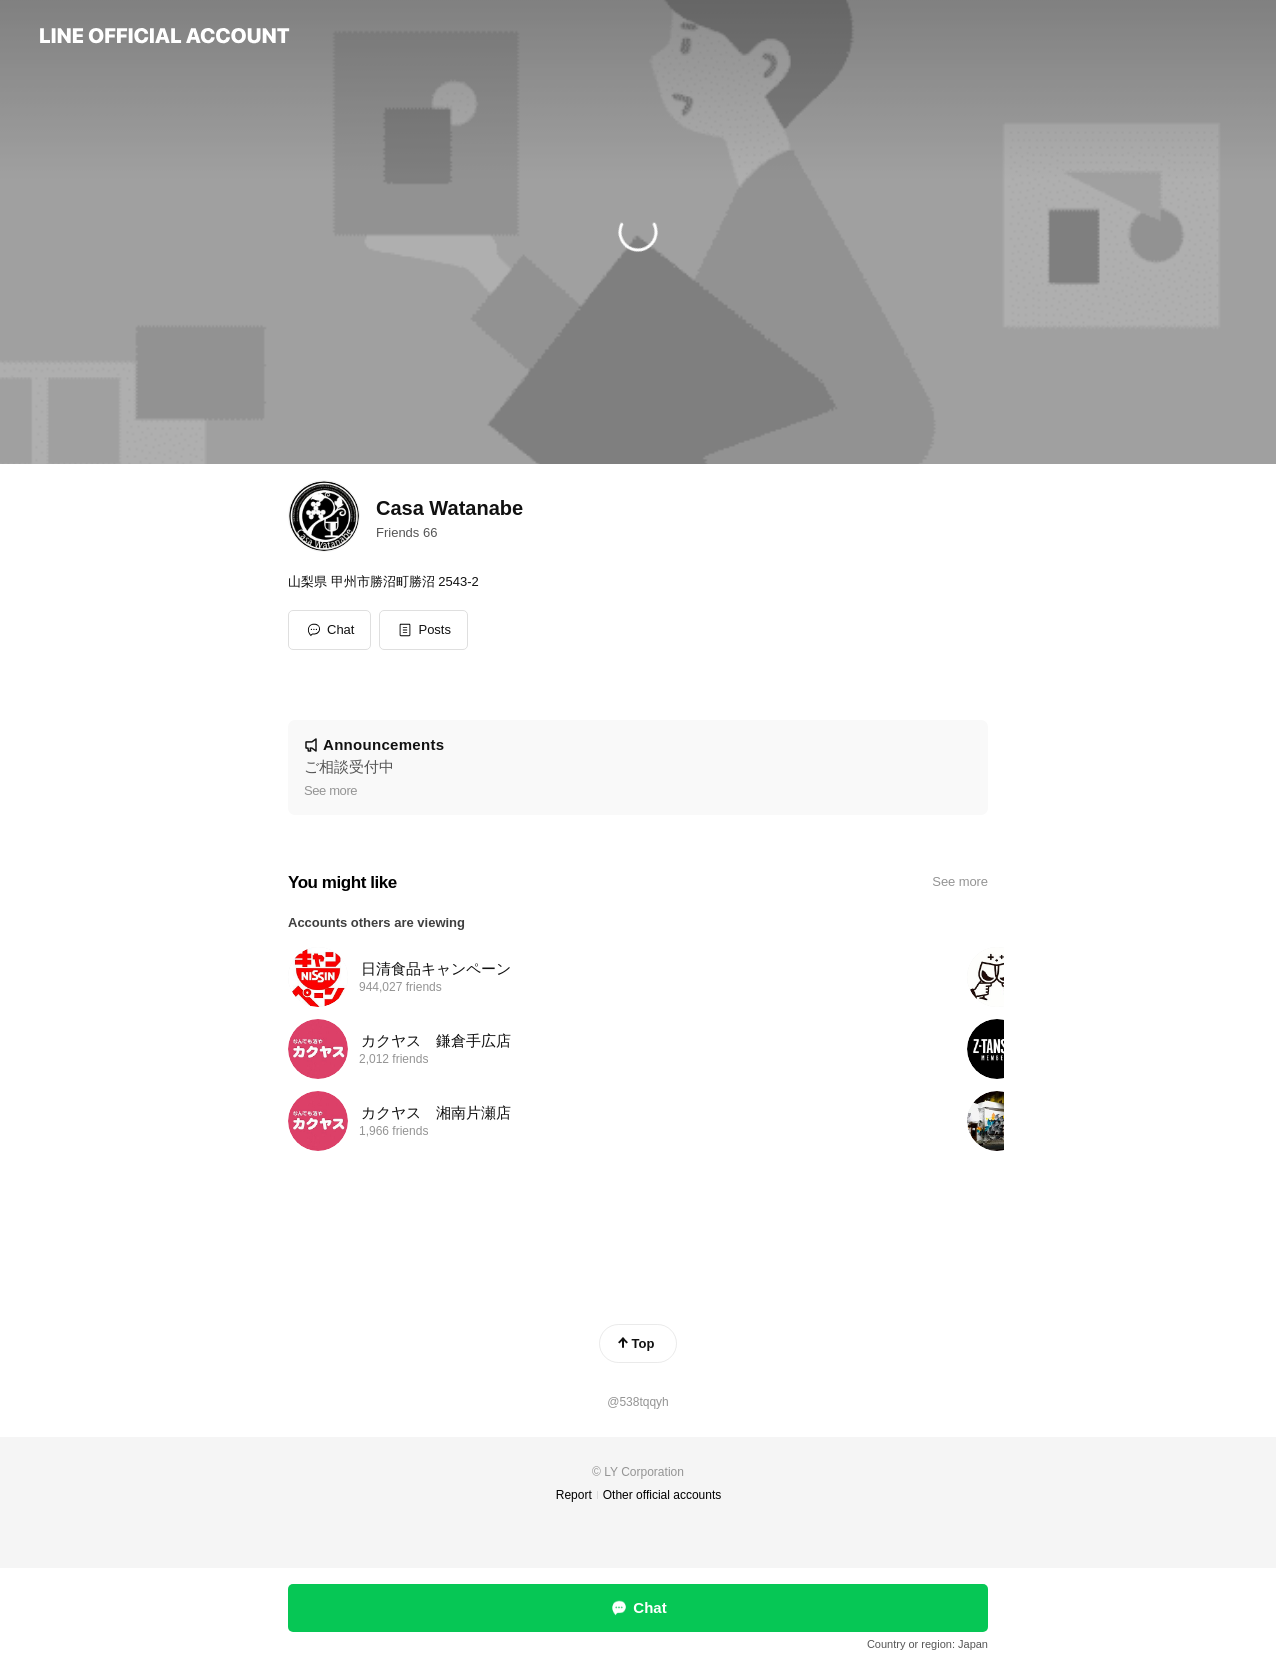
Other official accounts (662, 1495)
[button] (423, 630)
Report (574, 1495)
